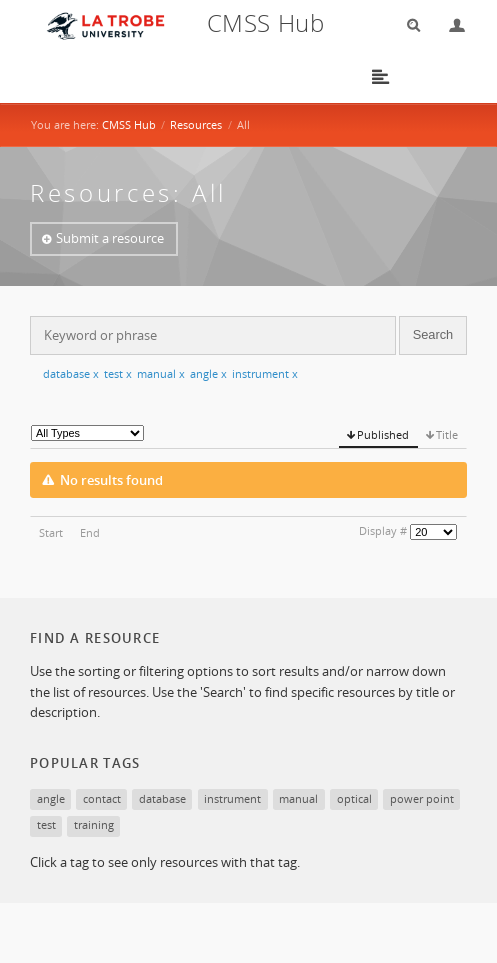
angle (208, 373)
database (71, 373)
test (118, 373)
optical (354, 798)
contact (102, 798)
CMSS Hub (129, 124)
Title (447, 434)
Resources (196, 124)
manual (161, 373)
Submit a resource (110, 238)
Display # (383, 530)
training (94, 824)
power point (422, 798)
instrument (265, 373)
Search (407, 25)
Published (383, 434)
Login (449, 25)
